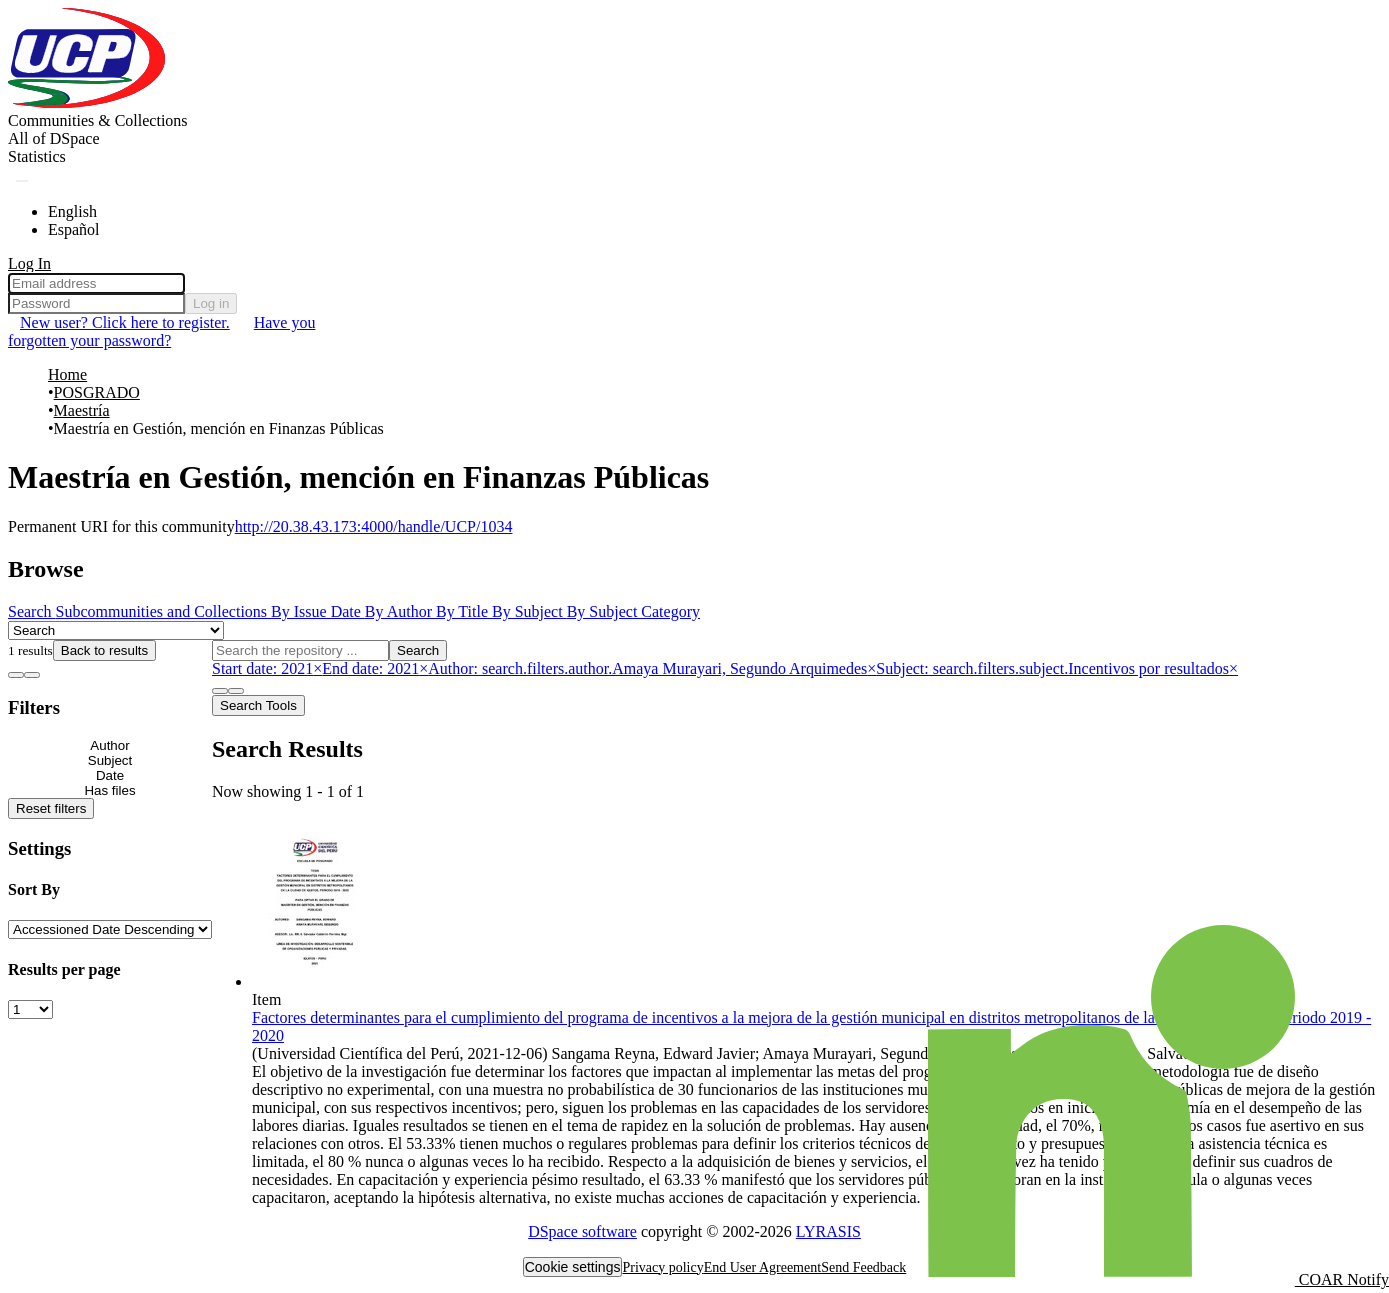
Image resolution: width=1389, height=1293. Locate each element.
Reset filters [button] (51, 808)
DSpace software (582, 1231)
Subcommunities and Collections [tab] (164, 611)
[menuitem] (54, 139)
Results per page (64, 969)
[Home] (88, 102)
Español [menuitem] (74, 229)
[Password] (96, 303)
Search (418, 650)
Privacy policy (662, 1267)
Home (67, 374)
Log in (211, 303)
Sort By (34, 889)
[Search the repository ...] (300, 650)
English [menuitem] (72, 211)
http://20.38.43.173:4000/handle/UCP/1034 (374, 526)
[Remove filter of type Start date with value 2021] (267, 669)
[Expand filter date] (110, 775)
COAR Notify (1158, 1279)
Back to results (104, 650)
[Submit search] (22, 181)
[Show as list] (16, 675)
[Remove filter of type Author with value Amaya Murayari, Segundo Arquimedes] (652, 668)
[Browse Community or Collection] (116, 630)
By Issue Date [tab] (318, 611)
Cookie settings (573, 1267)
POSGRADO (97, 392)
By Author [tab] (400, 611)
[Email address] (96, 283)
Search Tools (258, 705)
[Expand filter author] (110, 745)
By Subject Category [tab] (633, 611)
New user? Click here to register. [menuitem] (125, 322)
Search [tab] (32, 611)
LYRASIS (828, 1231)
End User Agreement (762, 1267)
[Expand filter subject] (110, 760)
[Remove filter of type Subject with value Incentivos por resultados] (1057, 668)
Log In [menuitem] (29, 263)
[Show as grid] (32, 675)
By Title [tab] (464, 611)
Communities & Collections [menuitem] (98, 120)
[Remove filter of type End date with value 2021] (375, 669)
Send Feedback (863, 1267)
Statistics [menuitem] (37, 156)
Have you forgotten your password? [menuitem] (161, 331)
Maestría (82, 410)
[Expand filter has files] (110, 790)
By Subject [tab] (529, 611)
